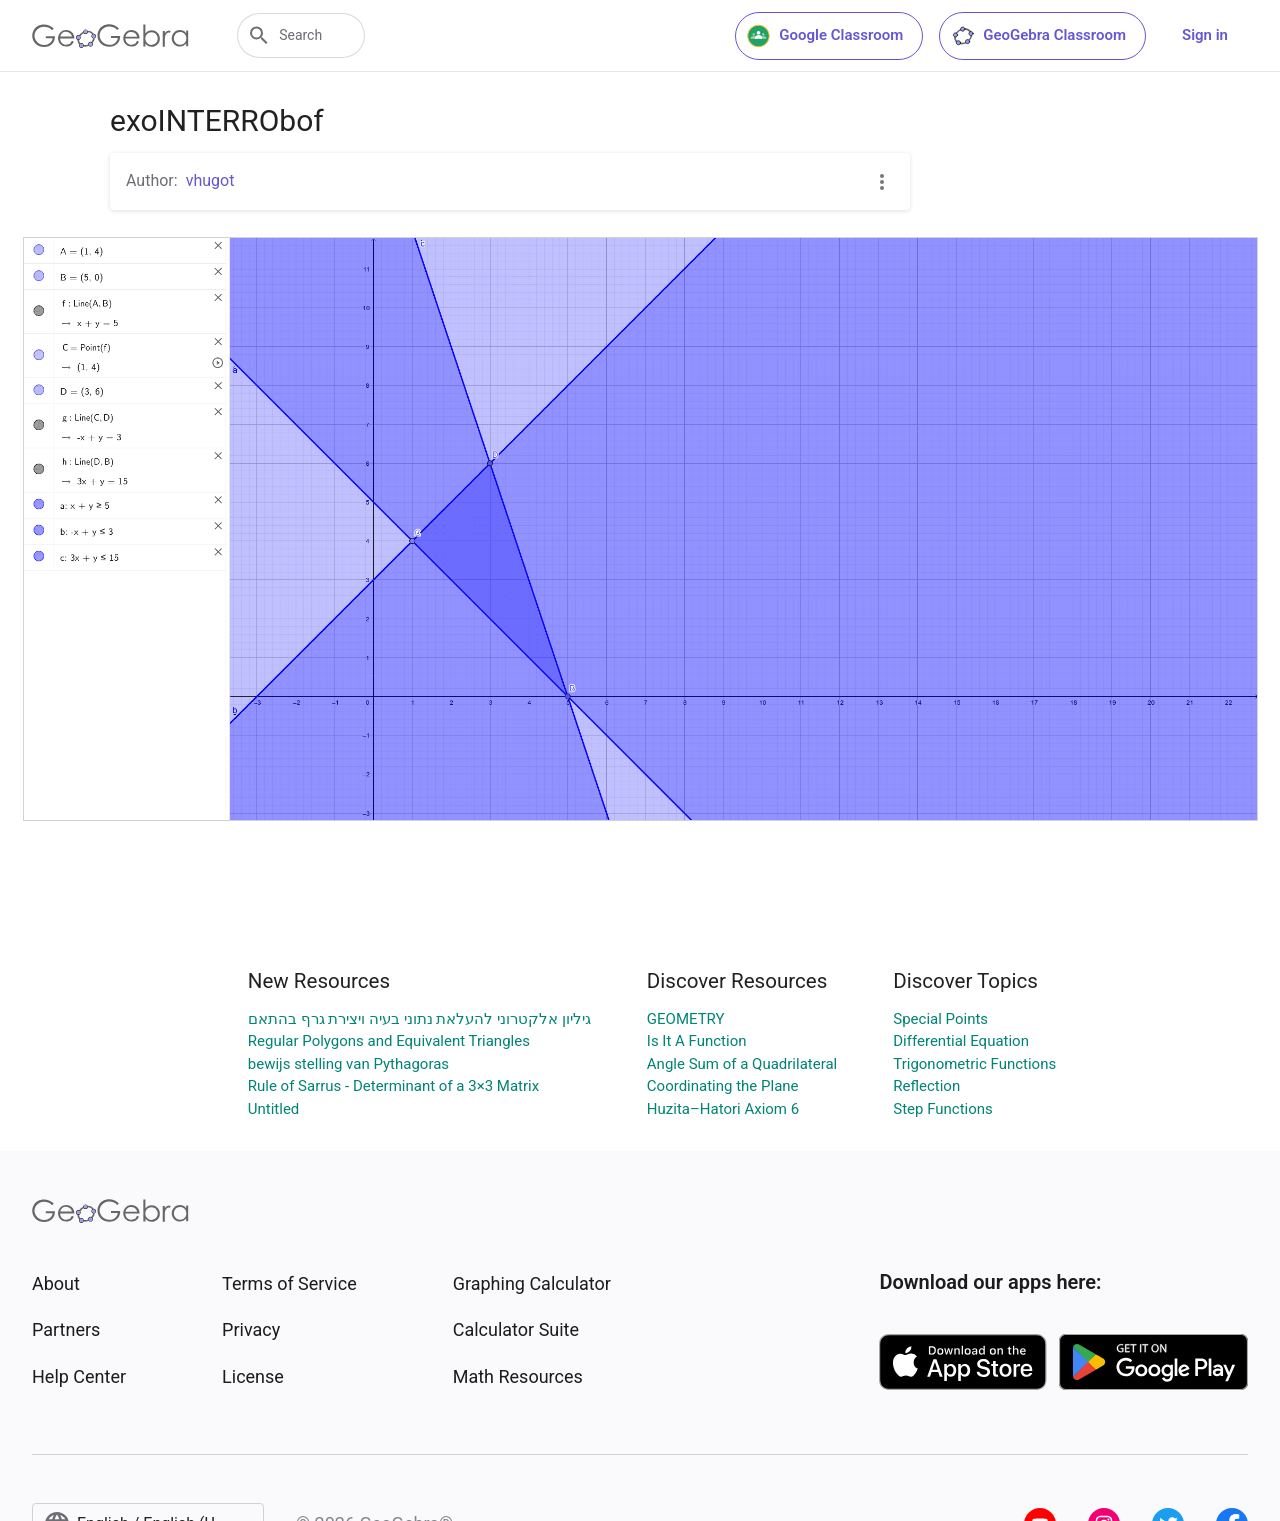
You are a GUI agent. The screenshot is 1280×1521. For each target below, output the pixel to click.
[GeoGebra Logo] (110, 36)
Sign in (1205, 35)
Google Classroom (825, 36)
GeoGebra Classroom (1038, 36)
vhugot (210, 180)
